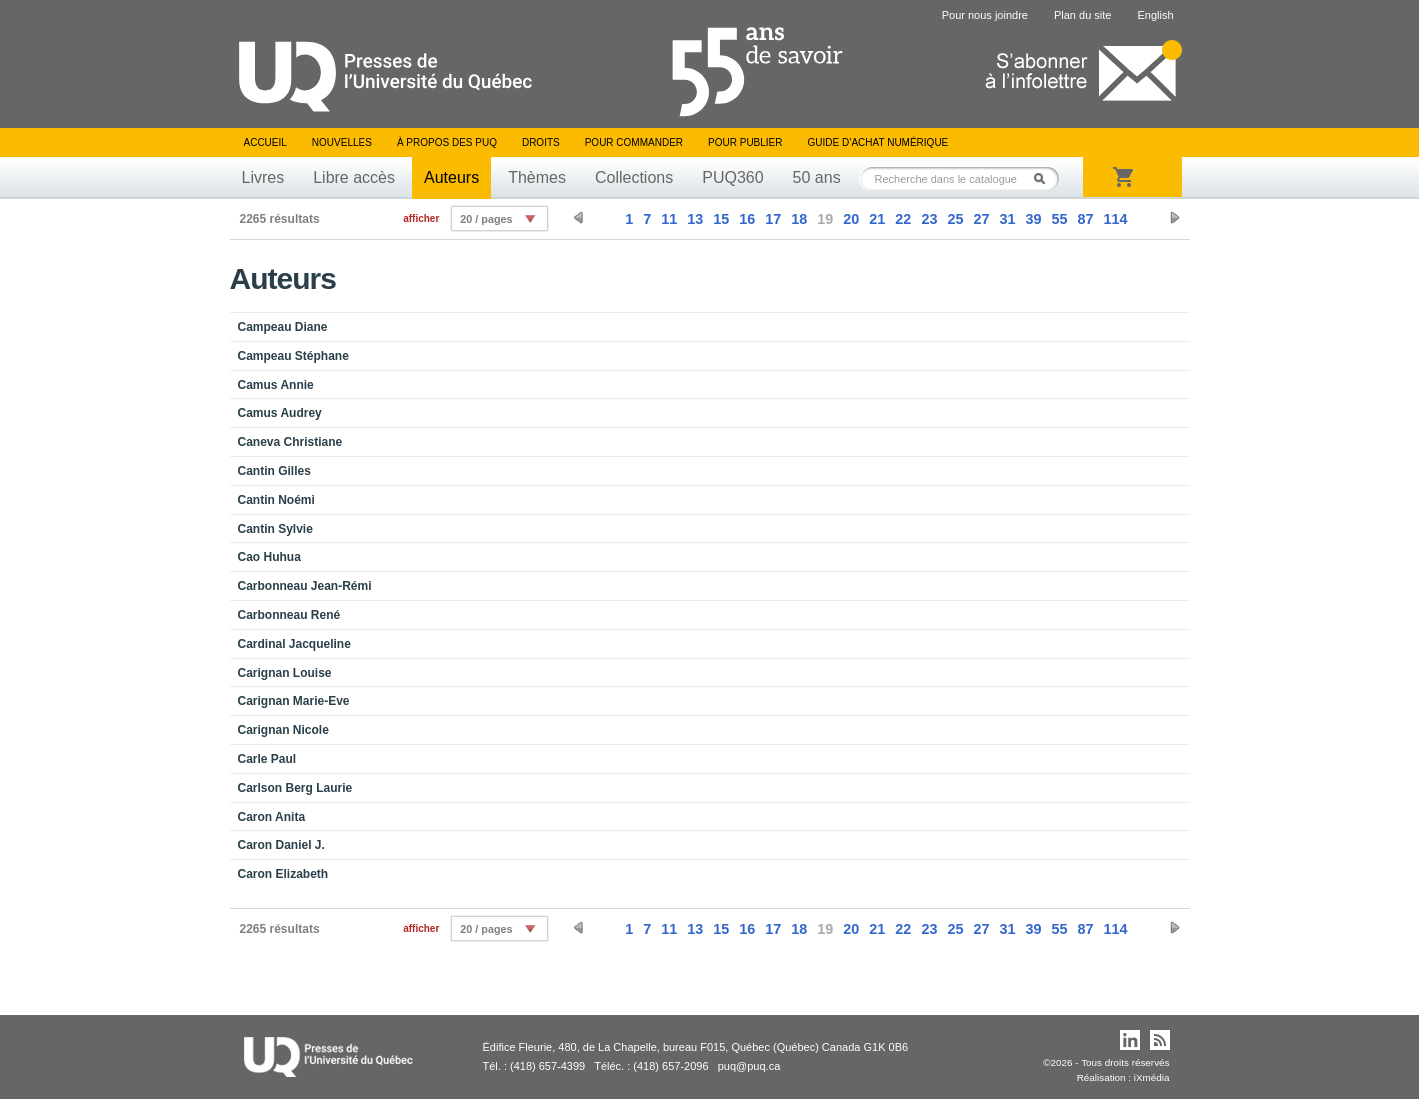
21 (877, 219)
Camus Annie (276, 385)
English (1155, 15)
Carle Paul (267, 759)
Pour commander (634, 142)
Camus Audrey (280, 413)
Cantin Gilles (274, 471)
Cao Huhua (269, 557)
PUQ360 (732, 177)
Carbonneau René (289, 615)
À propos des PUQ (447, 142)
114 (1115, 219)
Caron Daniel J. (281, 845)
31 (1007, 219)
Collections (634, 177)
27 (981, 219)
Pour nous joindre (985, 15)
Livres (263, 177)
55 (1059, 219)
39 (1033, 219)
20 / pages (486, 219)
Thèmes (537, 177)
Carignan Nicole (283, 730)
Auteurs (451, 177)
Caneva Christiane (290, 442)
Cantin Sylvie (275, 529)
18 (799, 219)
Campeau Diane (283, 327)
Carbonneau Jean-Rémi (305, 586)
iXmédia (1152, 1077)
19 (825, 219)
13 (695, 219)
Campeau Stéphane (293, 356)
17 (773, 219)
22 (903, 219)
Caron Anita (272, 817)
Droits (541, 142)
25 (955, 219)
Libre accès (354, 177)
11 (669, 219)
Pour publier (745, 142)
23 (929, 219)
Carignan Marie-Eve (294, 701)
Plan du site (1082, 15)
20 (851, 219)
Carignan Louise (285, 673)
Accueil (265, 142)
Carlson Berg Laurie (295, 788)
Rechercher (1045, 178)
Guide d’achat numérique (878, 142)
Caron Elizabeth (283, 874)
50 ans (817, 177)
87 (1085, 219)
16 (747, 219)
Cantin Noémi (276, 500)
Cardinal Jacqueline (294, 644)
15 (721, 219)
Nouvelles (342, 142)
